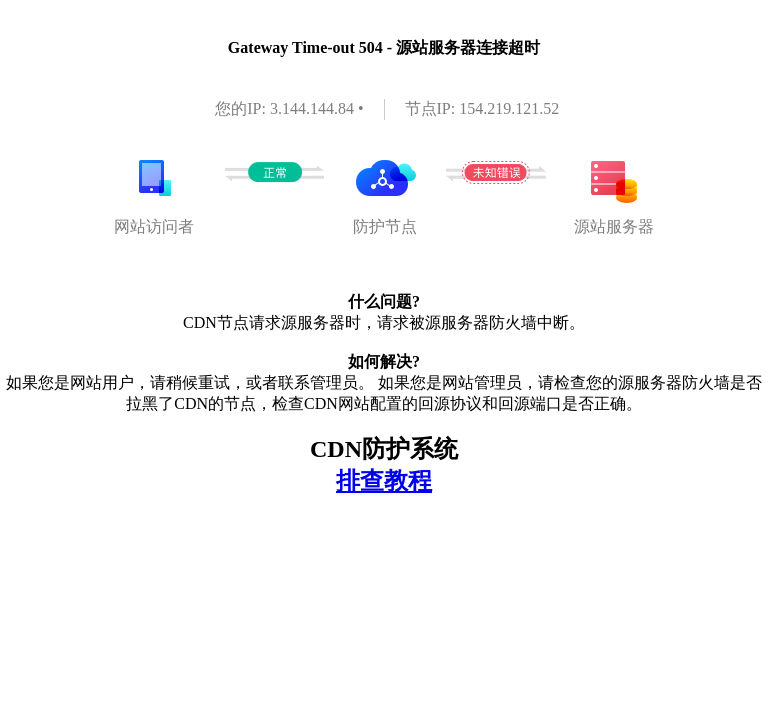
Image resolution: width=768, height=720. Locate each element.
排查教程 (384, 481)
